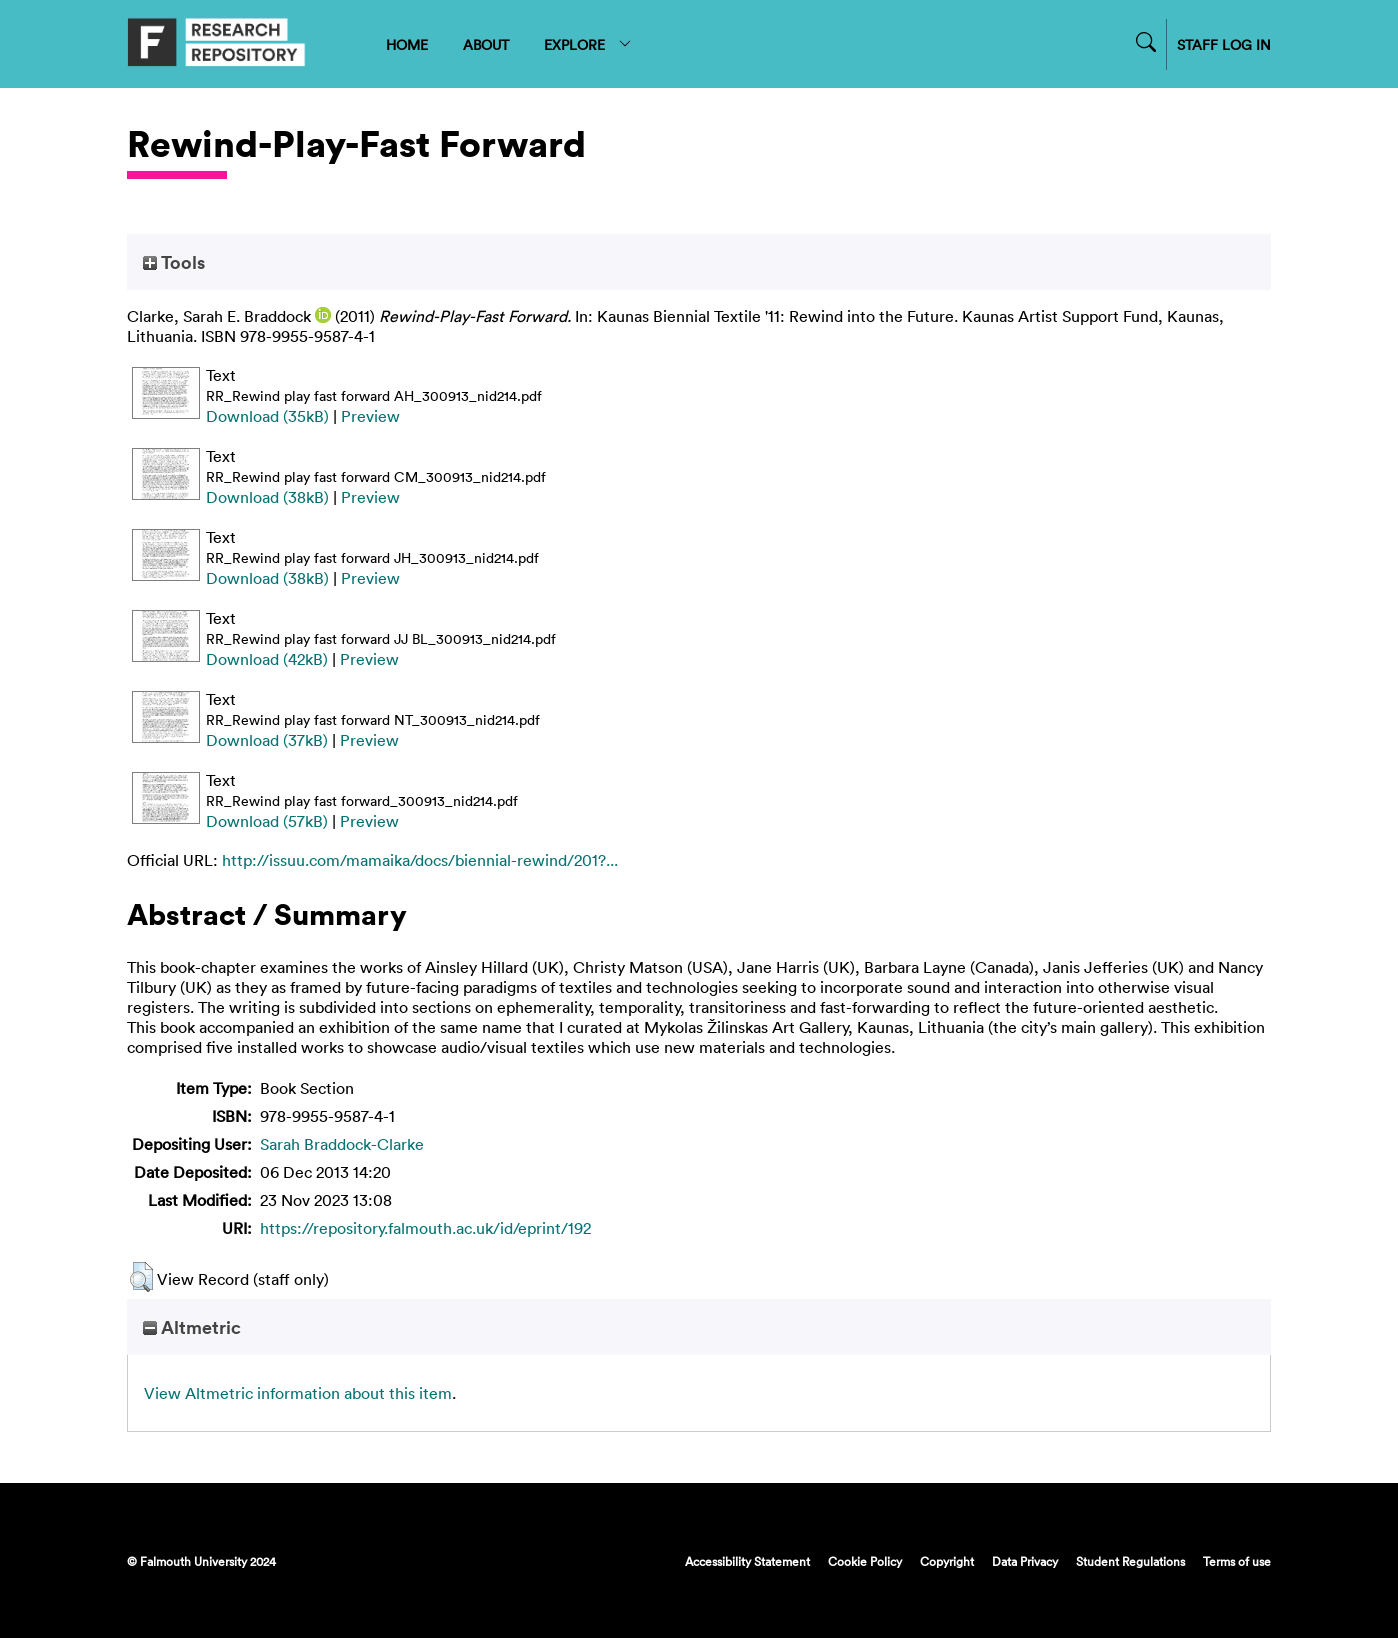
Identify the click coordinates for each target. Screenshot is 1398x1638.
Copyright (947, 1561)
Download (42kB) (267, 659)
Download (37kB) (267, 740)
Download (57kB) (267, 821)
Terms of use (1237, 1561)
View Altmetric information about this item (298, 1393)
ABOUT (486, 44)
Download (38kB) (267, 497)
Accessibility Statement (747, 1561)
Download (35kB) (267, 416)
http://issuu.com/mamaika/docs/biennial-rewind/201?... (420, 860)
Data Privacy (1025, 1561)
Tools (174, 262)
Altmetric (192, 1327)
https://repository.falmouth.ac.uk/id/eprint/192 (425, 1228)
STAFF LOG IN (1224, 44)
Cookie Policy (865, 1561)
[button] (141, 1277)
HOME (407, 44)
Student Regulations (1130, 1561)
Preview (370, 416)
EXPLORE (588, 44)
